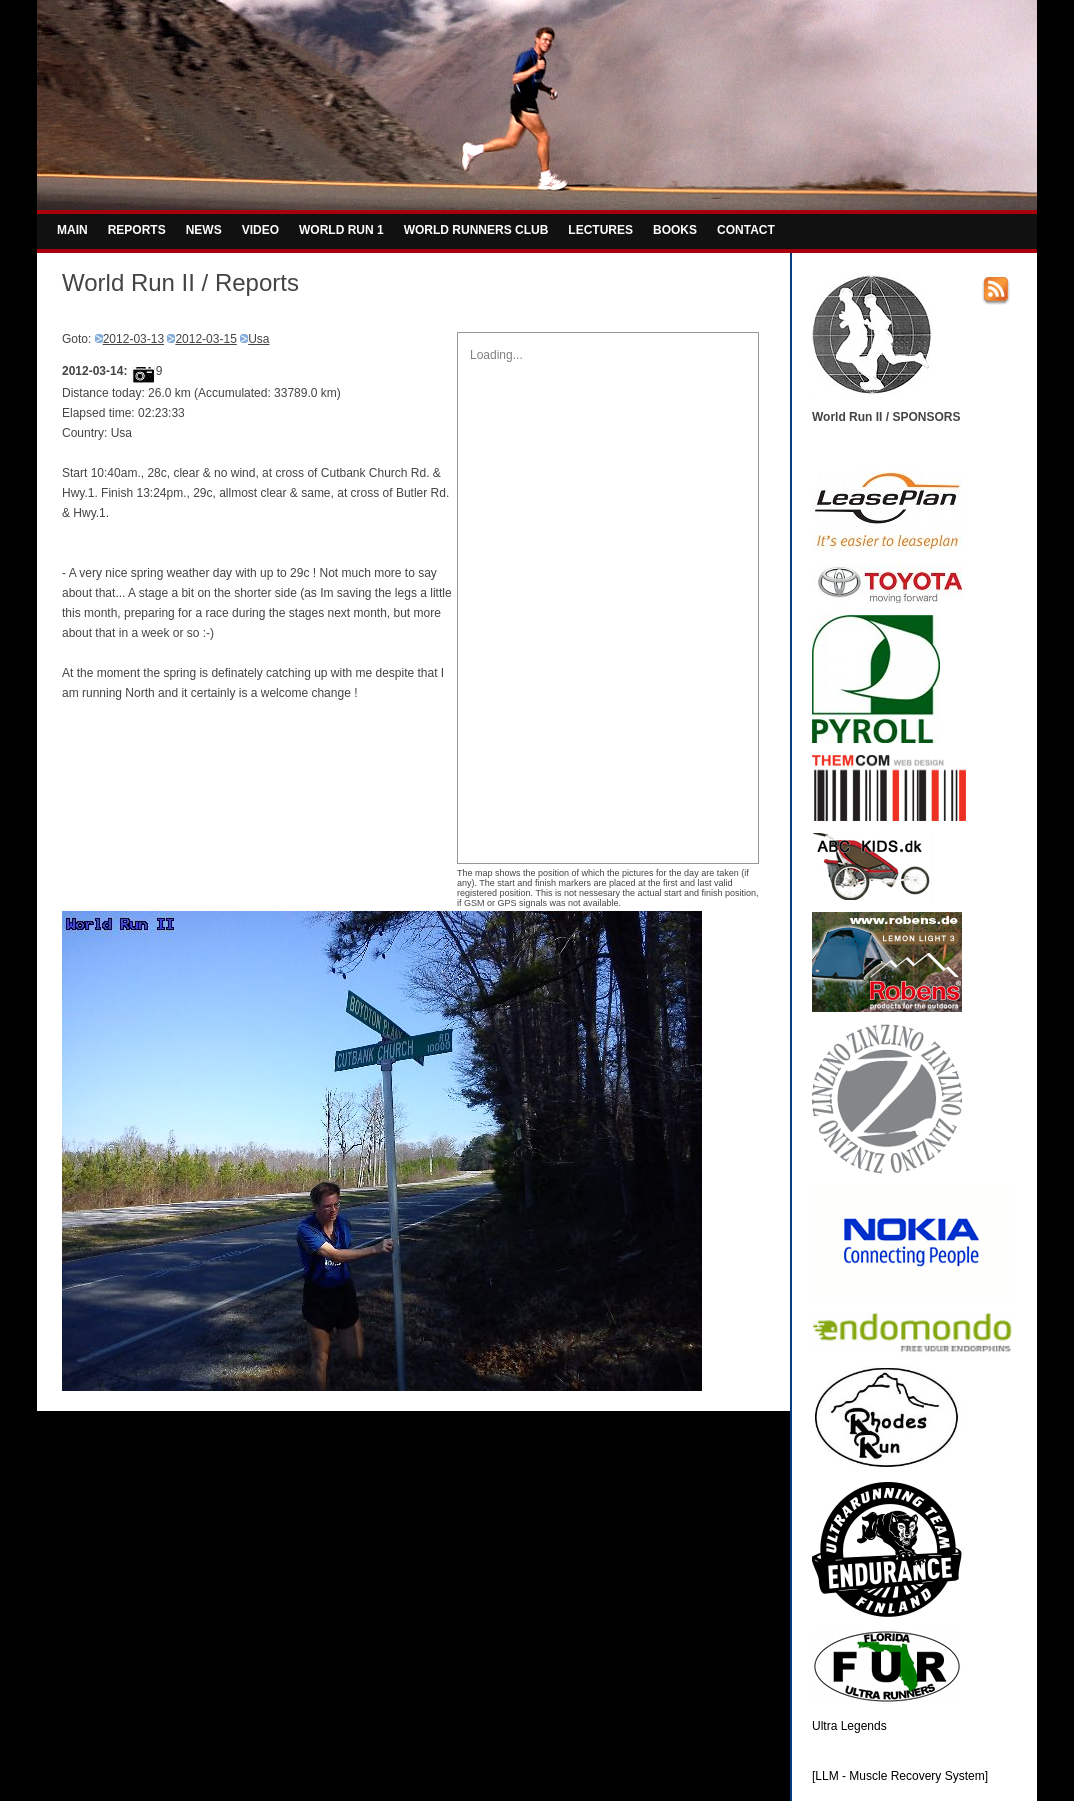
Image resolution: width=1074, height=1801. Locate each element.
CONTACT (746, 230)
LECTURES (600, 230)
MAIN (72, 230)
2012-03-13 (133, 339)
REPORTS (137, 230)
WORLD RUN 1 (341, 230)
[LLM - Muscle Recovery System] (900, 1776)
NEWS (204, 230)
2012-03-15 (205, 339)
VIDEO (260, 230)
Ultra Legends (849, 1726)
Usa (258, 339)
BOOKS (675, 230)
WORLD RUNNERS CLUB (476, 230)
